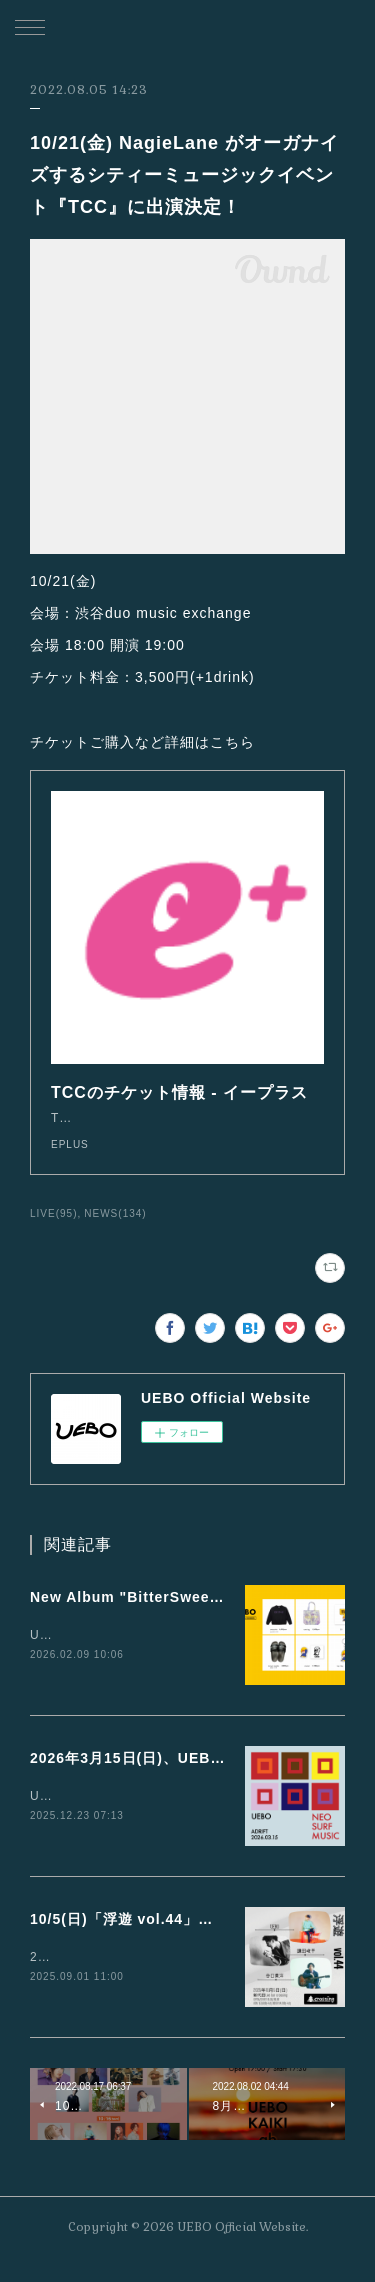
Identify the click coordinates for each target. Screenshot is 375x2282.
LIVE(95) (54, 1233)
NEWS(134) (115, 1233)
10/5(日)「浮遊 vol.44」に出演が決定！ (166, 1941)
